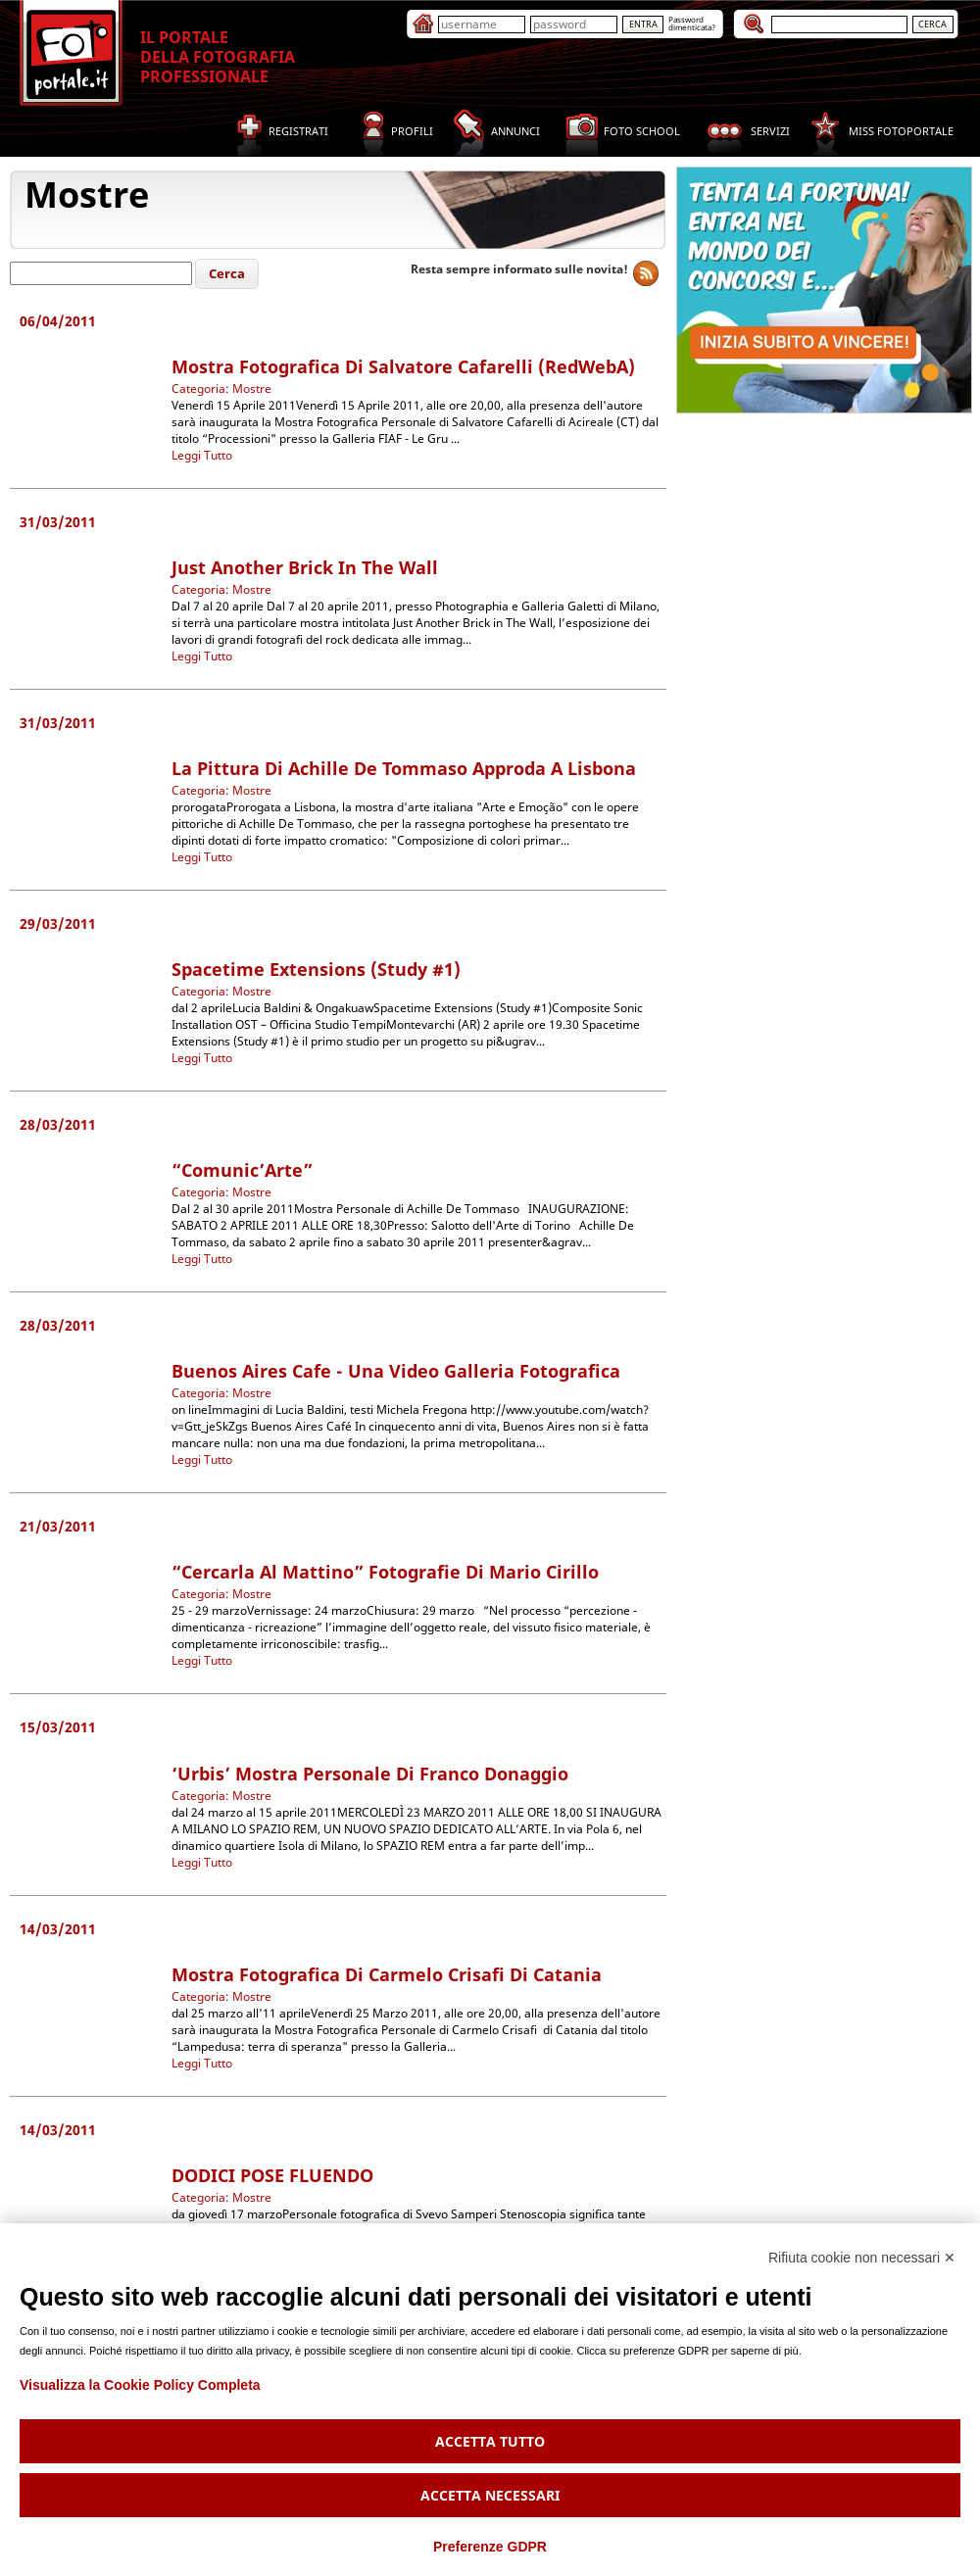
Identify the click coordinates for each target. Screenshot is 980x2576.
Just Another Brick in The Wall (305, 567)
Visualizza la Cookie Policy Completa (140, 2385)
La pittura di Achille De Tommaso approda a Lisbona (404, 768)
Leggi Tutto (202, 455)
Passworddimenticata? (691, 23)
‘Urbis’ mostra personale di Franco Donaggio (370, 1773)
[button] (227, 274)
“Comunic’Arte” (242, 1170)
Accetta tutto (490, 2441)
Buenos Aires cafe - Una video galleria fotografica (396, 1371)
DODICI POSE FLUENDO (272, 2175)
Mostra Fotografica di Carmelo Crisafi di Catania (387, 1974)
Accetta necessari (490, 2495)
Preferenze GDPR (490, 2546)
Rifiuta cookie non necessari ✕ (862, 2257)
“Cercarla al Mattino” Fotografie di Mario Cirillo (385, 1571)
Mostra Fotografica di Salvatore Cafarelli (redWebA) (403, 366)
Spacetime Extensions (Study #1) (316, 969)
